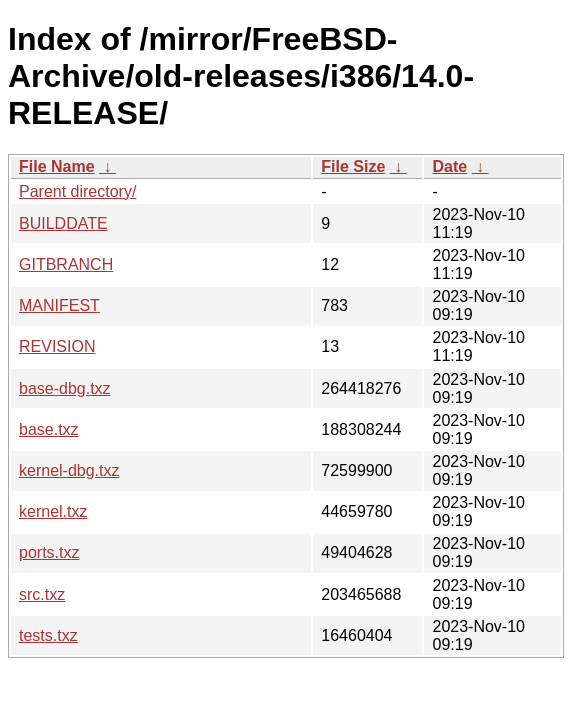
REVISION (57, 346)
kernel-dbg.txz (69, 470)
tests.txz (48, 635)
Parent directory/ (77, 191)
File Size (353, 166)
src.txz (42, 594)
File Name (57, 166)
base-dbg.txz (65, 388)
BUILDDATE (63, 223)
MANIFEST (59, 305)
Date (449, 166)
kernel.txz (53, 511)
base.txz (49, 429)
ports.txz (49, 552)
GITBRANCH (66, 264)
